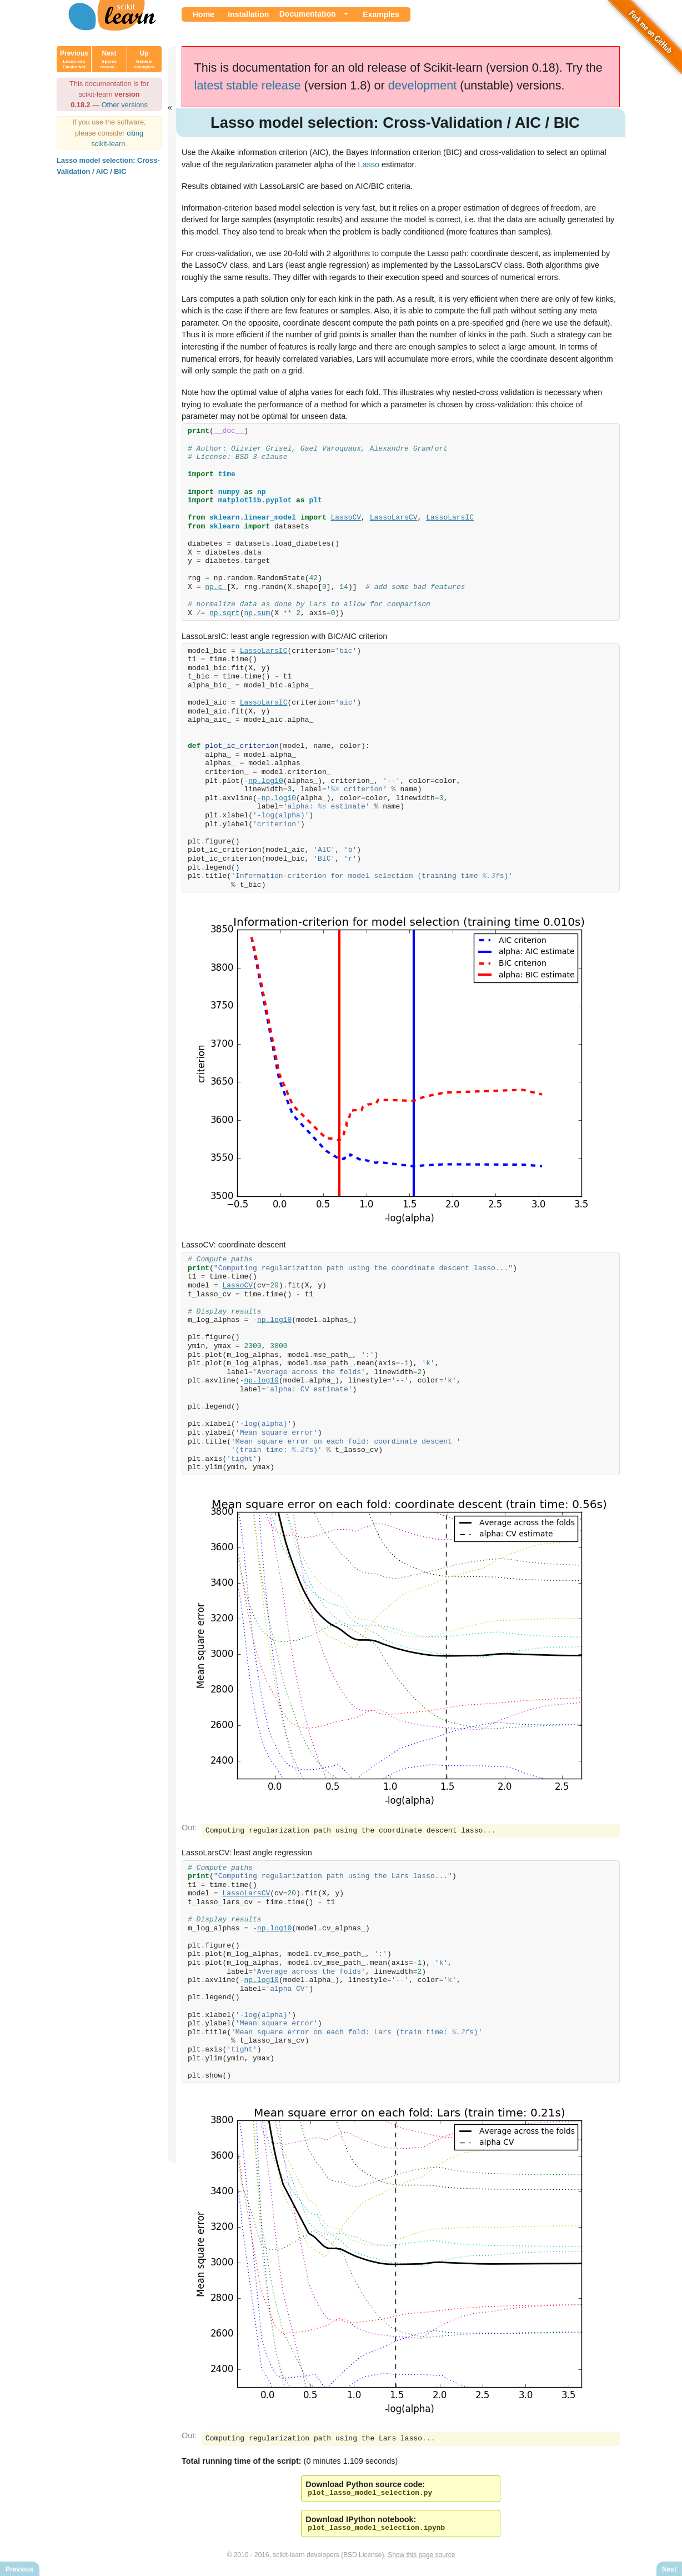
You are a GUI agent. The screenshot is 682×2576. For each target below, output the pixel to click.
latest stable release (247, 85)
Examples (381, 14)
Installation (248, 14)
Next (109, 59)
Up (144, 59)
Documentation (307, 13)
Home (203, 14)
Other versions (125, 105)
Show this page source (421, 2558)
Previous (74, 59)
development (422, 85)
